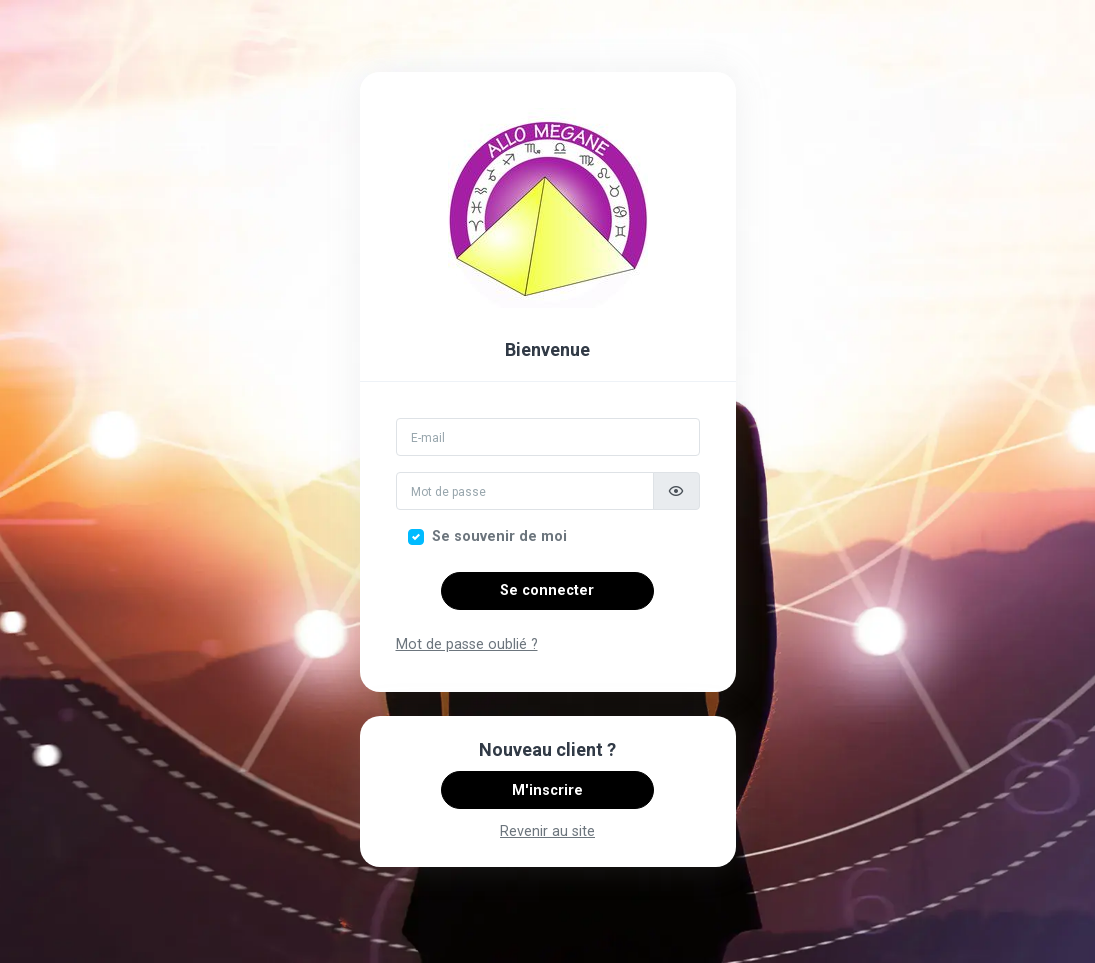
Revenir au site (547, 831)
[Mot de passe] (525, 491)
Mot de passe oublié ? (467, 644)
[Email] (548, 437)
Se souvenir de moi (499, 536)
